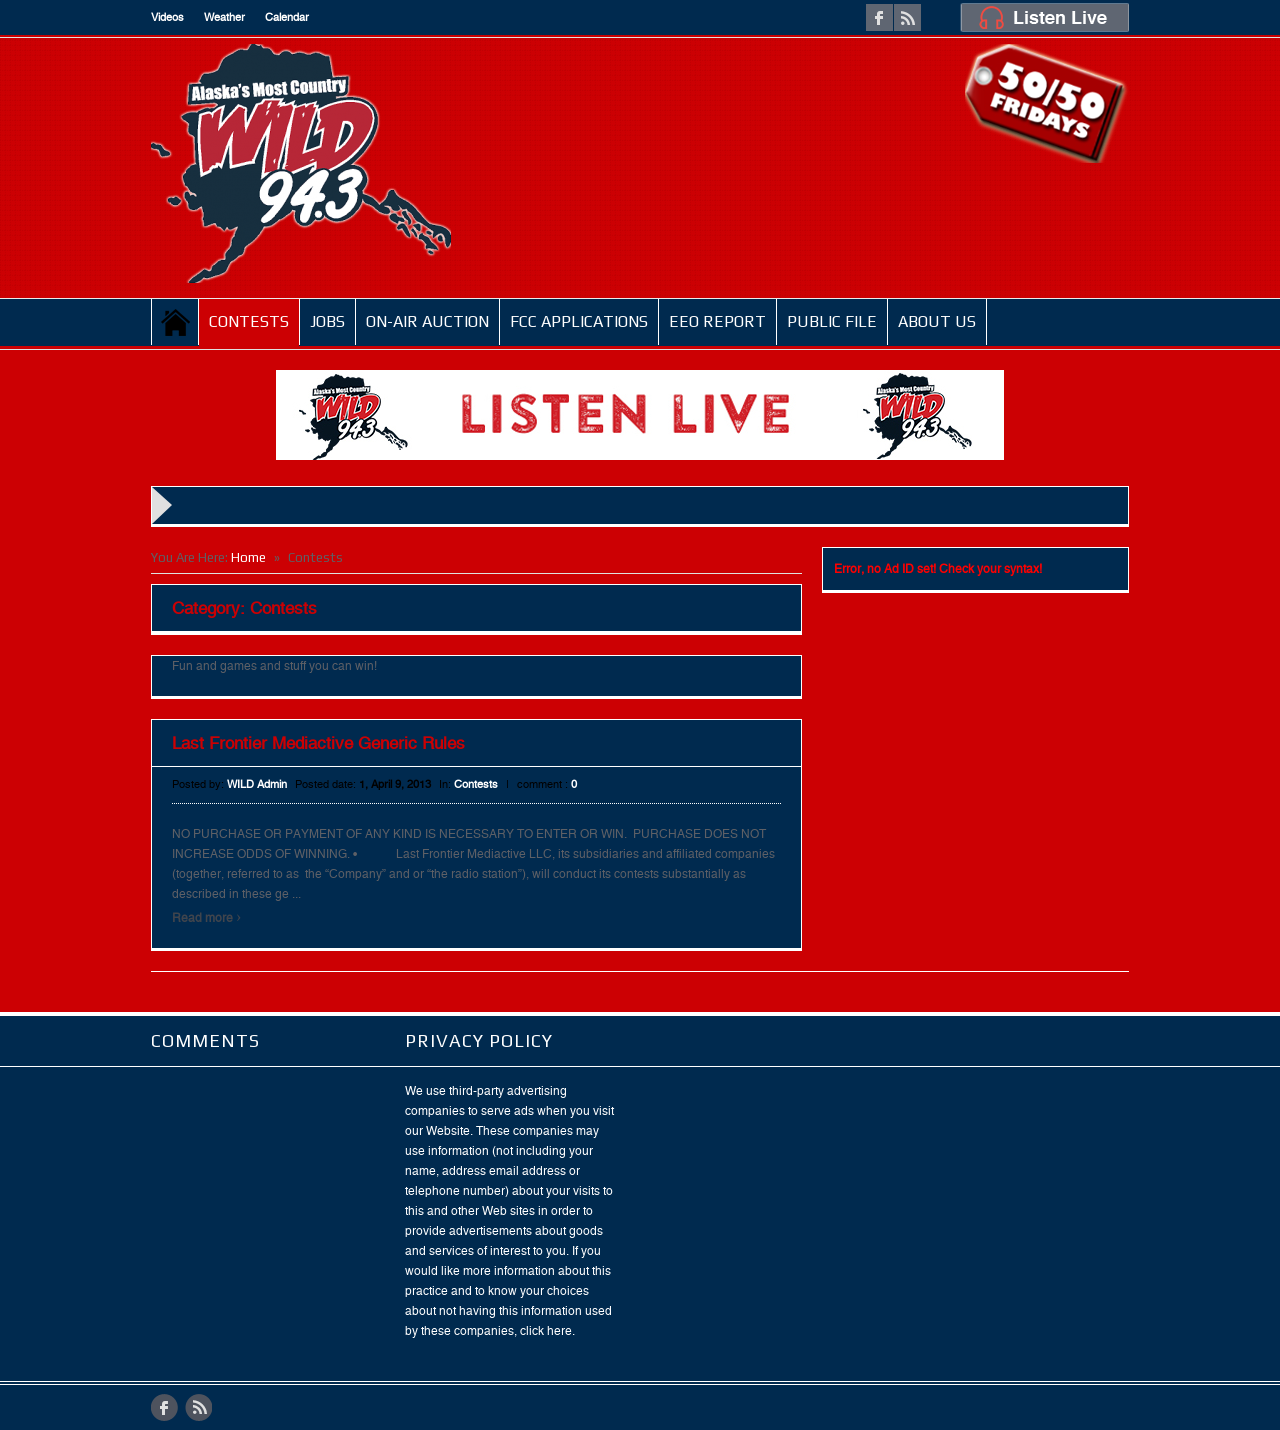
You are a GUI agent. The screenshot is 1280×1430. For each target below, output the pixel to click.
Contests (249, 321)
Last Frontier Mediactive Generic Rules (318, 743)
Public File (832, 321)
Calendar (287, 17)
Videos (167, 17)
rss (907, 17)
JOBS (327, 321)
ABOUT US (937, 321)
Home (175, 322)
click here (546, 1331)
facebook (879, 17)
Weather (224, 17)
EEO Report (717, 321)
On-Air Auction (427, 321)
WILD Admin (257, 784)
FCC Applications (579, 321)
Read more (206, 918)
